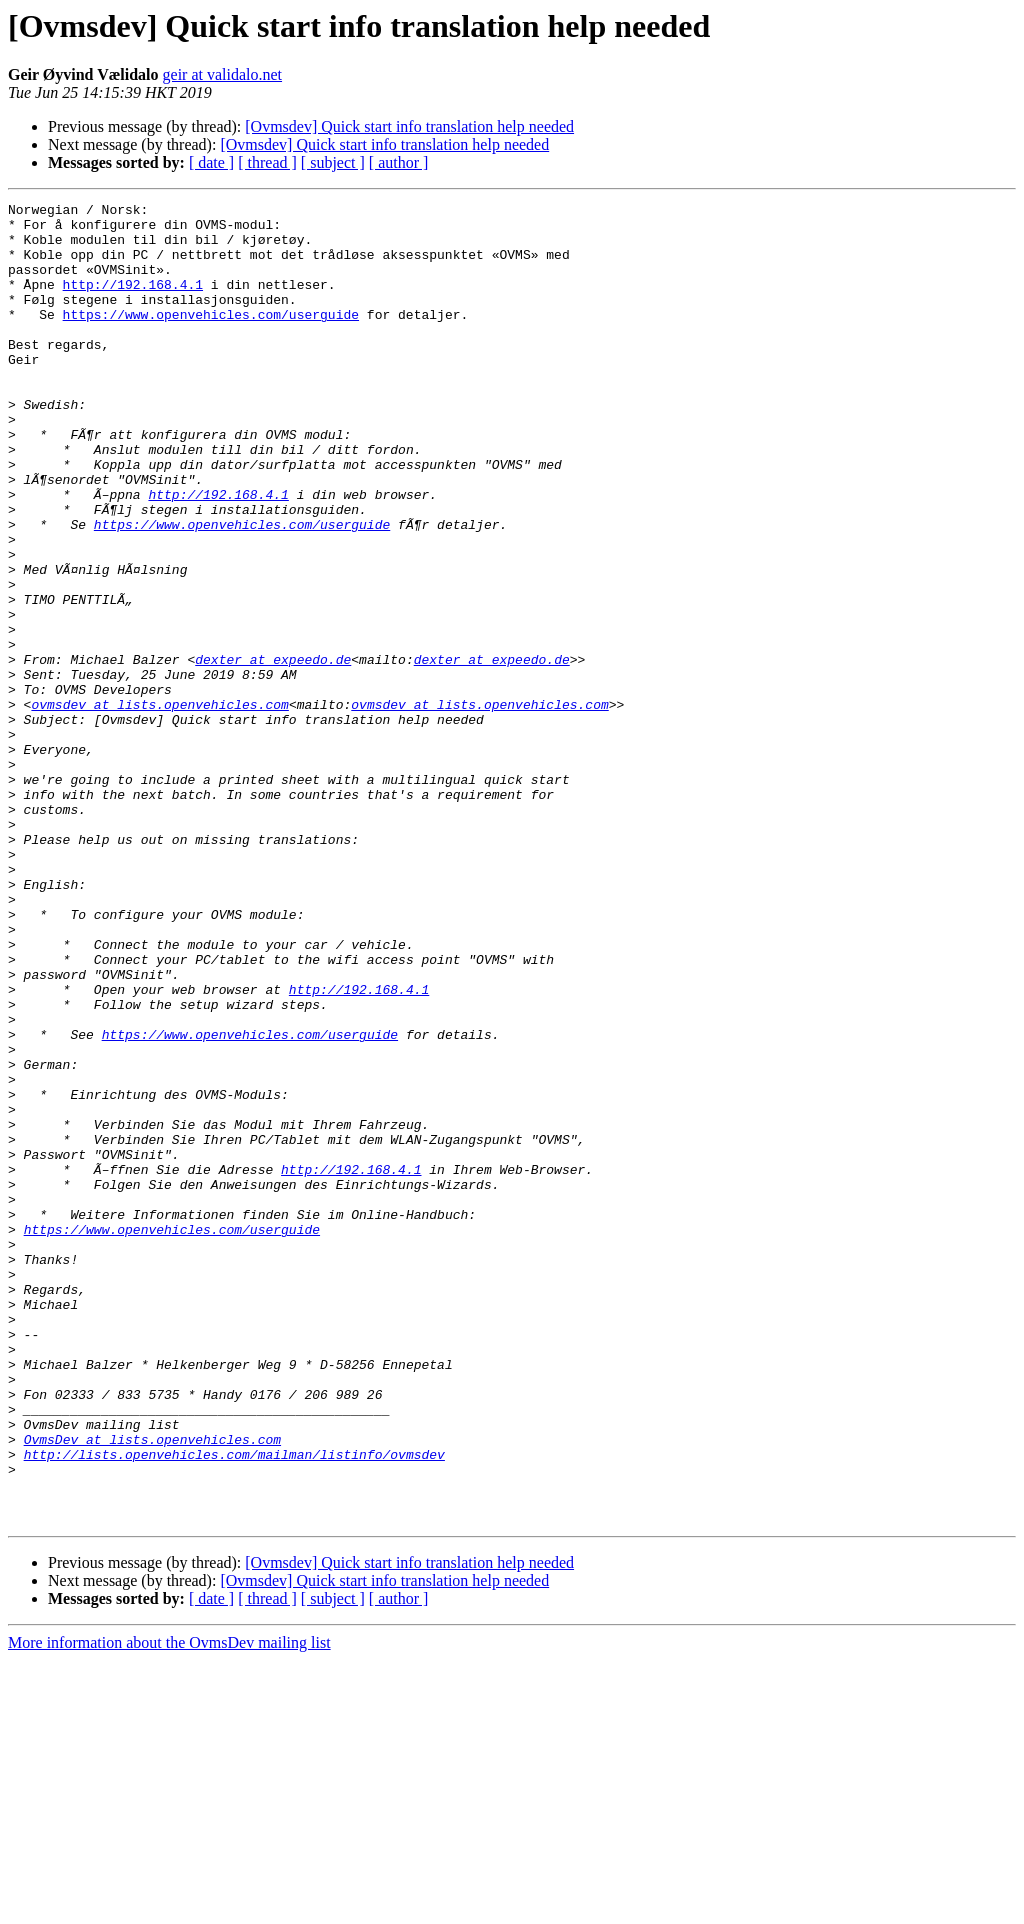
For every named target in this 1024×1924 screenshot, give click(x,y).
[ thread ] (267, 162)
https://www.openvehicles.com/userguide (211, 338)
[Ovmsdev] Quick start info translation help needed (409, 126)
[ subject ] (333, 162)
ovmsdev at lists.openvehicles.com (159, 806)
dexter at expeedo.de (273, 752)
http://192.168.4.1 (133, 302)
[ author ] (399, 162)
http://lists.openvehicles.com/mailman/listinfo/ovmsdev (234, 1706)
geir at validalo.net (223, 74)
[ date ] (211, 162)
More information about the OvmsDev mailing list (169, 1906)
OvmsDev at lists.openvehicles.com (152, 1688)
